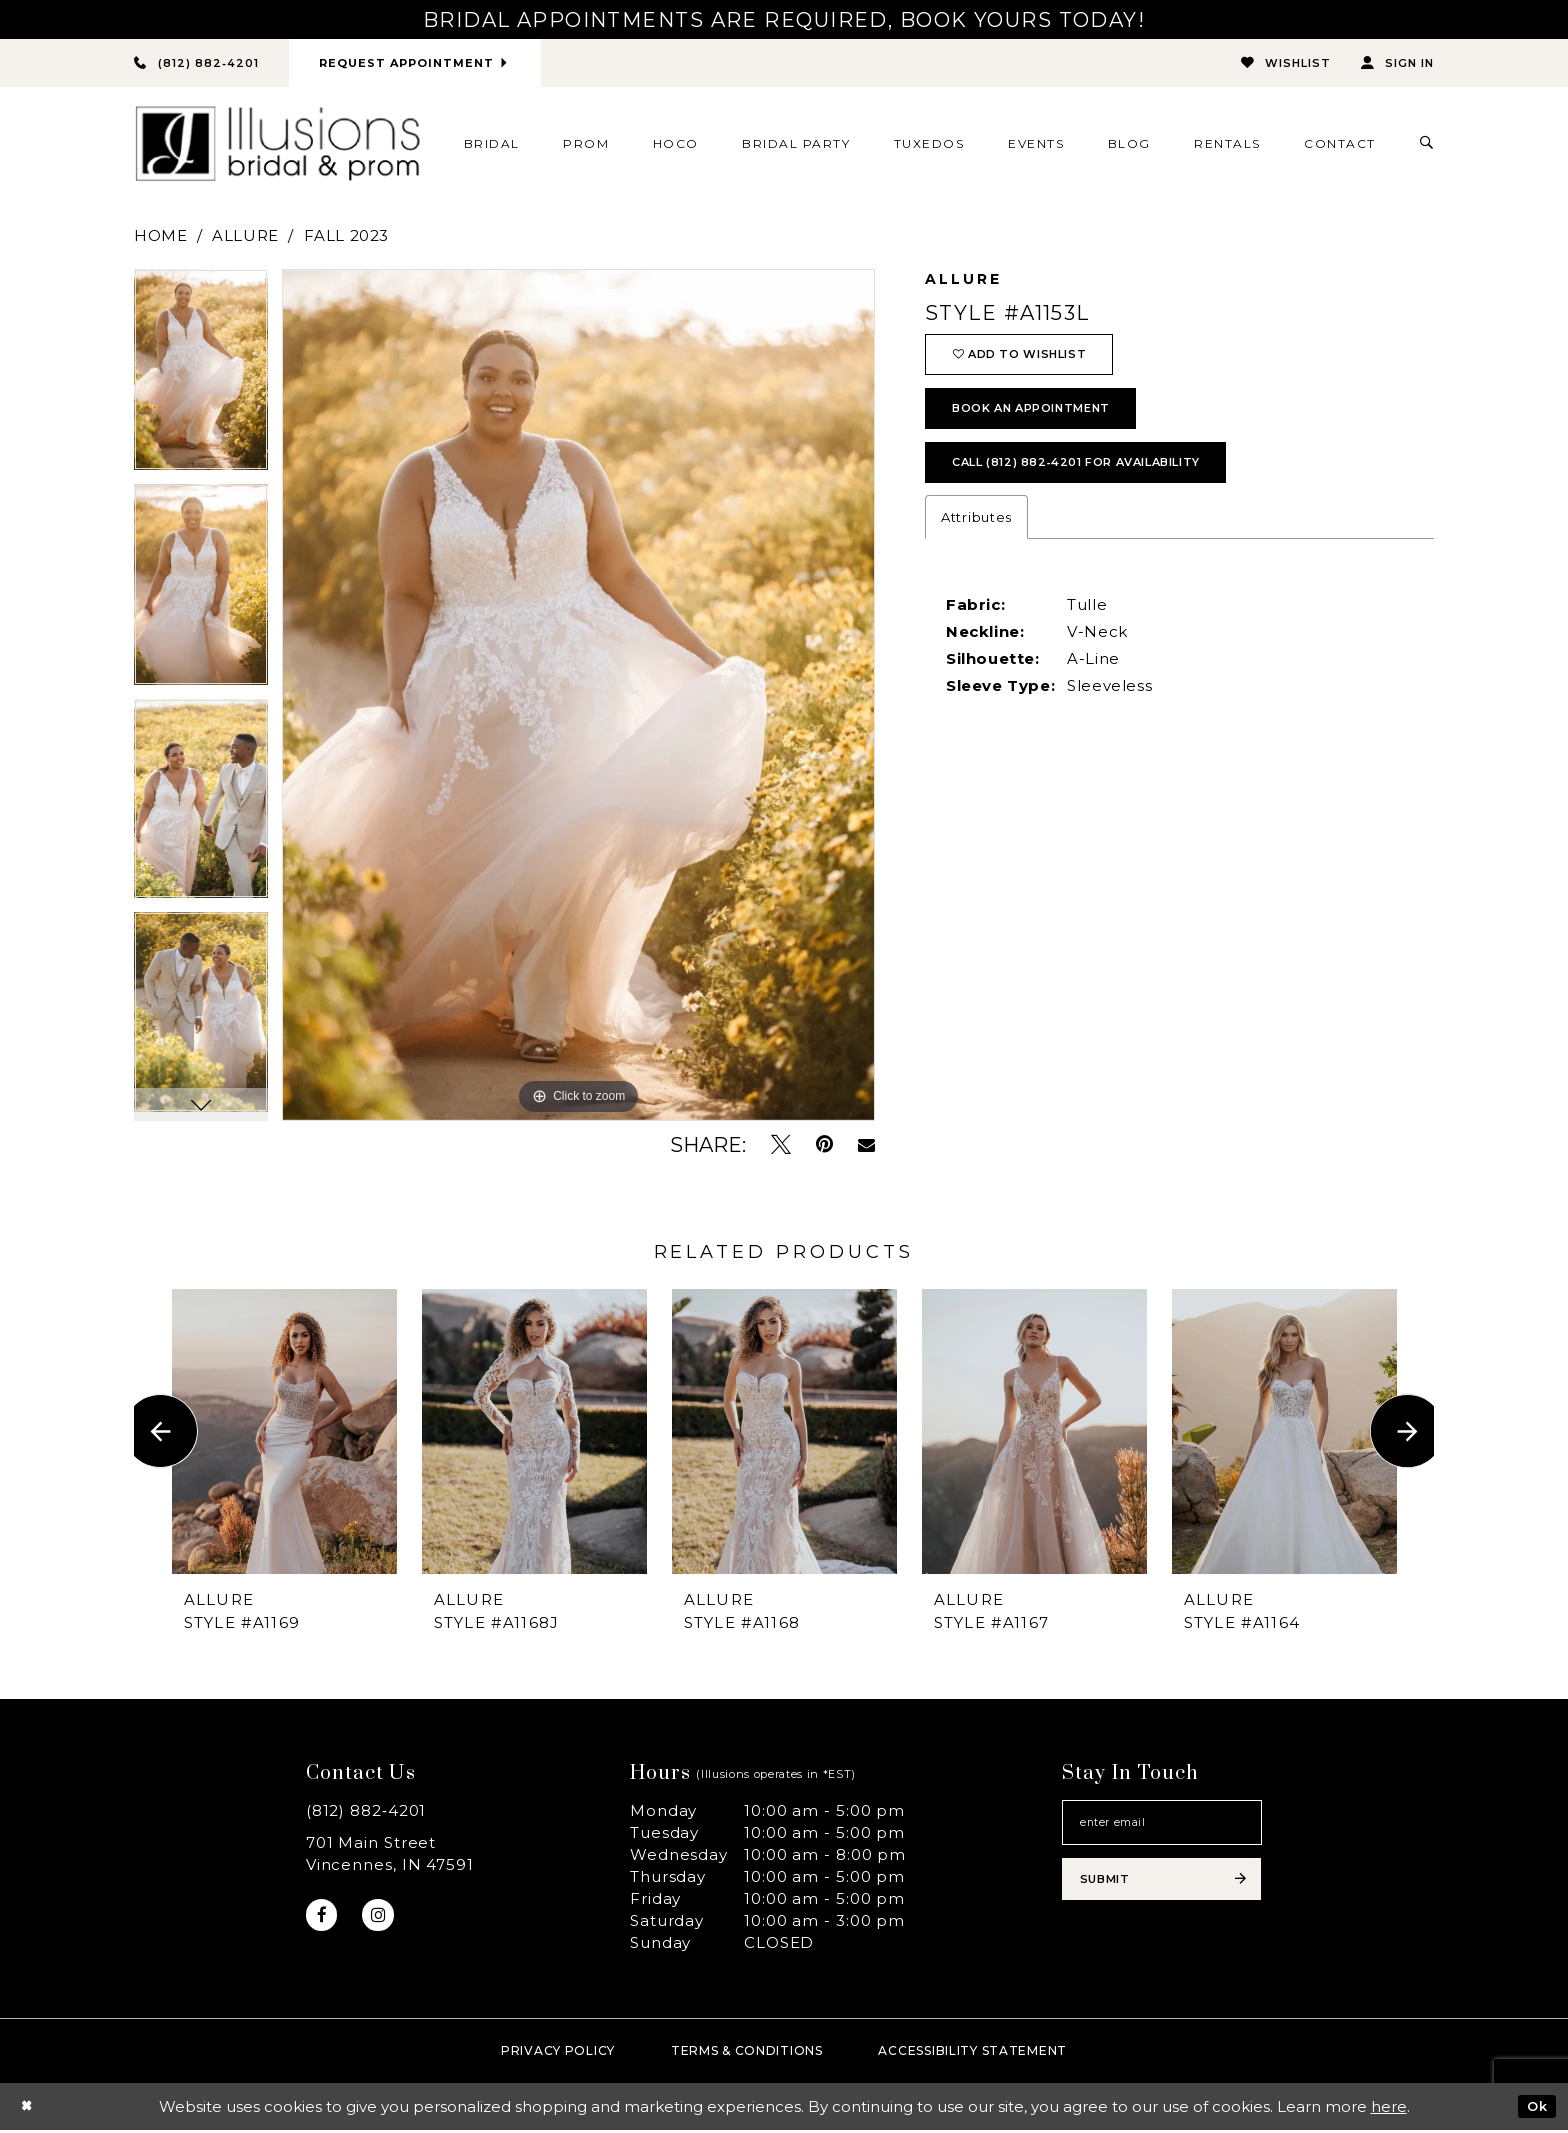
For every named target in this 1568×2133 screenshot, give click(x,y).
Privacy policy (558, 2053)
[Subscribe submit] (1162, 1895)
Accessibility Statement (972, 2053)
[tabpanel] (201, 379)
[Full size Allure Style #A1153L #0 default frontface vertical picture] (578, 698)
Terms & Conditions (747, 2053)
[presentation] (284, 1433)
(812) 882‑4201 (366, 1813)
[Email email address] (1162, 1829)
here (1389, 2109)
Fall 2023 (346, 238)
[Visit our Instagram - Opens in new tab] (386, 1920)
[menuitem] (491, 146)
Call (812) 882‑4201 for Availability (1105, 489)
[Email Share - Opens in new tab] (866, 1148)
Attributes (976, 547)
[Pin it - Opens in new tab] (824, 1147)
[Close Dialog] (29, 2109)
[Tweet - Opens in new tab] (781, 1147)
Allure (245, 238)
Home (160, 238)
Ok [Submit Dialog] (1534, 2108)
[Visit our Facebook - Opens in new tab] (324, 1920)
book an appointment (1050, 426)
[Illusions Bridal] (277, 146)
